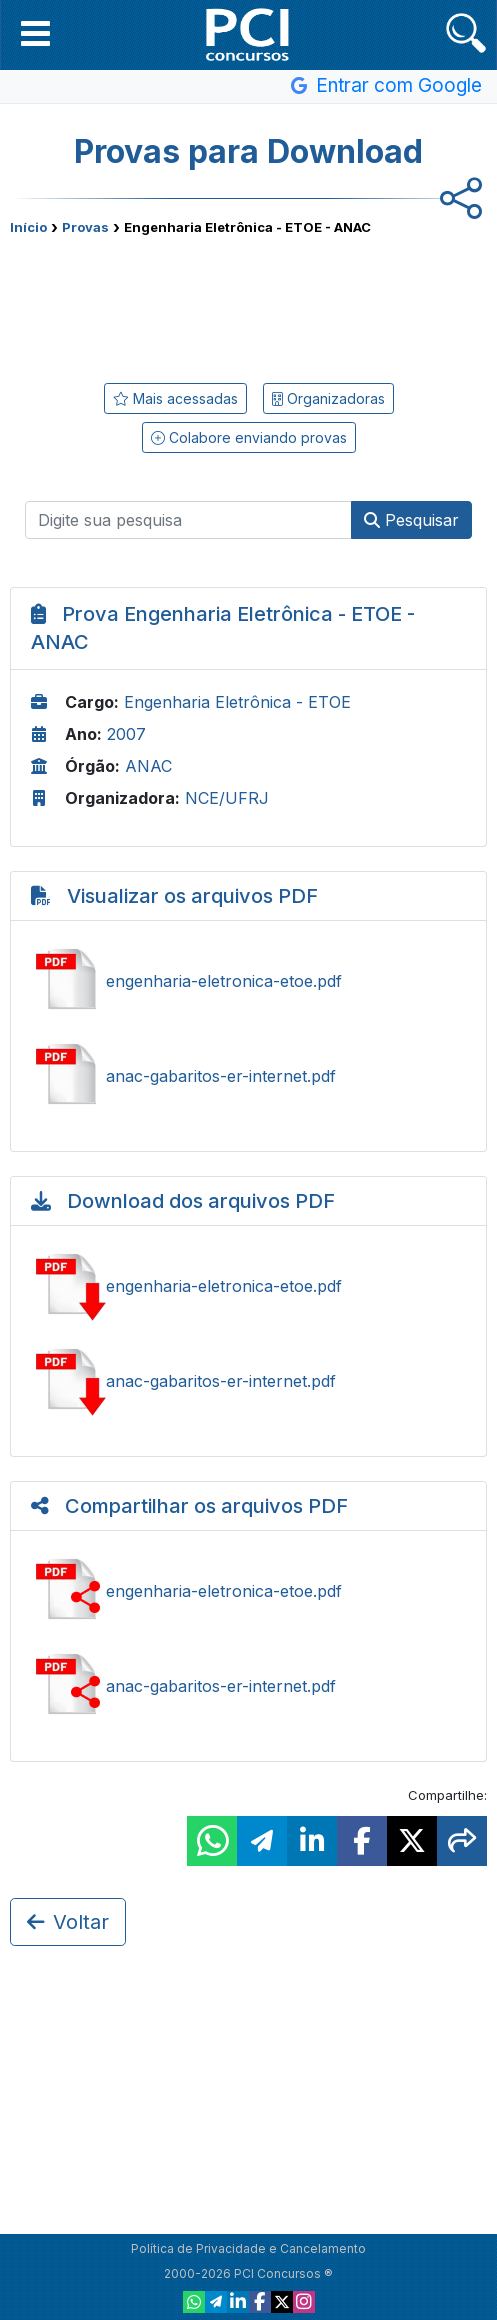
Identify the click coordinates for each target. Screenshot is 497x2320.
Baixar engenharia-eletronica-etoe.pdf (248, 1286)
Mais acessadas (175, 398)
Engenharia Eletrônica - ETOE (237, 702)
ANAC (148, 766)
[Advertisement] (249, 305)
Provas (85, 227)
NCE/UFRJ (227, 798)
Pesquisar (411, 520)
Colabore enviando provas (249, 437)
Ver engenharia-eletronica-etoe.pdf (248, 981)
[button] (35, 33)
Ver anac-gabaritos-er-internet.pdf (248, 1076)
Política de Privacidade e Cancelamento (248, 2248)
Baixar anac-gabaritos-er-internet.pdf (248, 1381)
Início (28, 227)
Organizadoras (328, 398)
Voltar (68, 1922)
